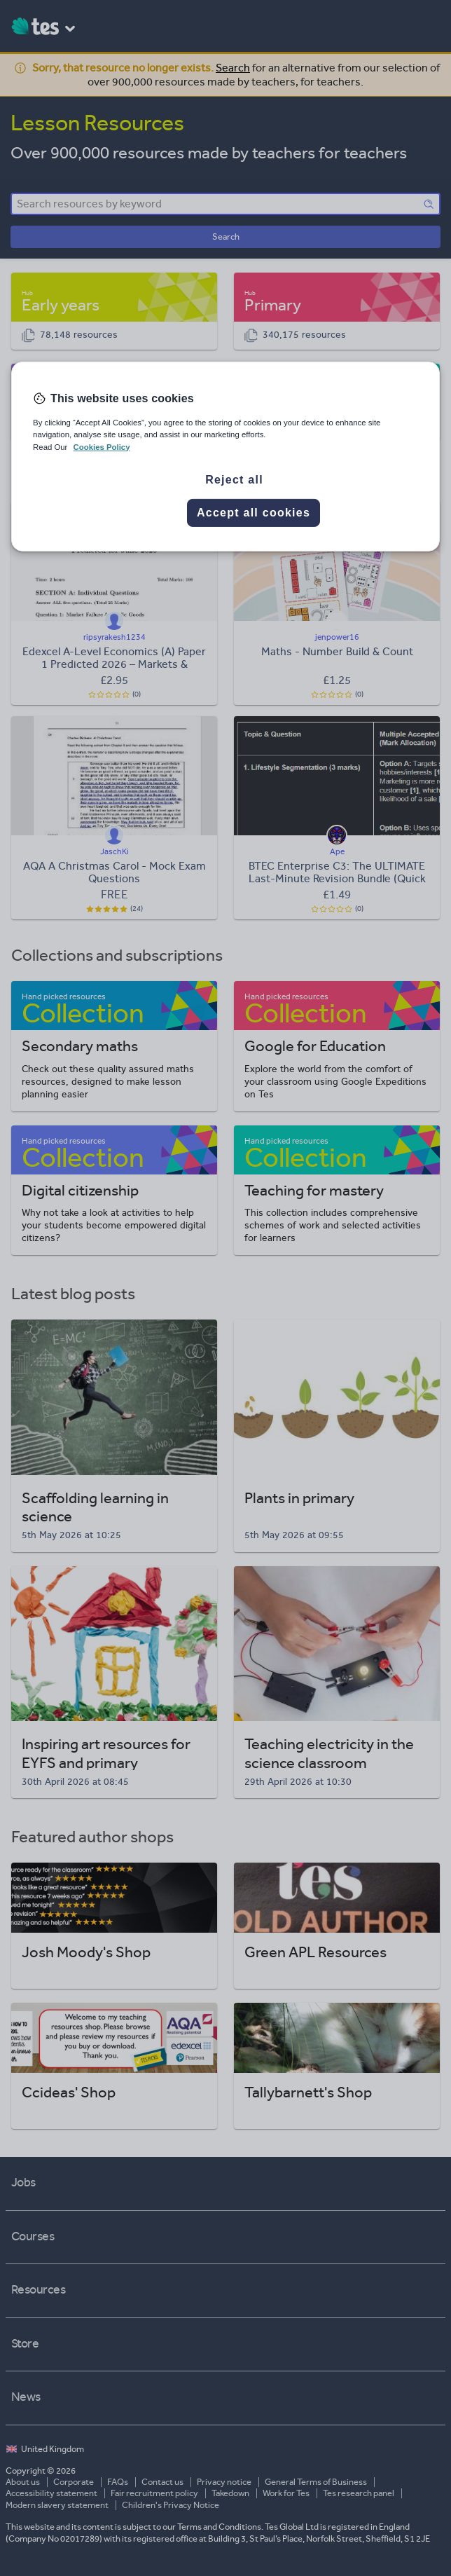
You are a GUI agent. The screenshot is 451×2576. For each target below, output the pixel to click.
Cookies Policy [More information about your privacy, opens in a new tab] (102, 446)
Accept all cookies (253, 512)
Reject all (234, 479)
